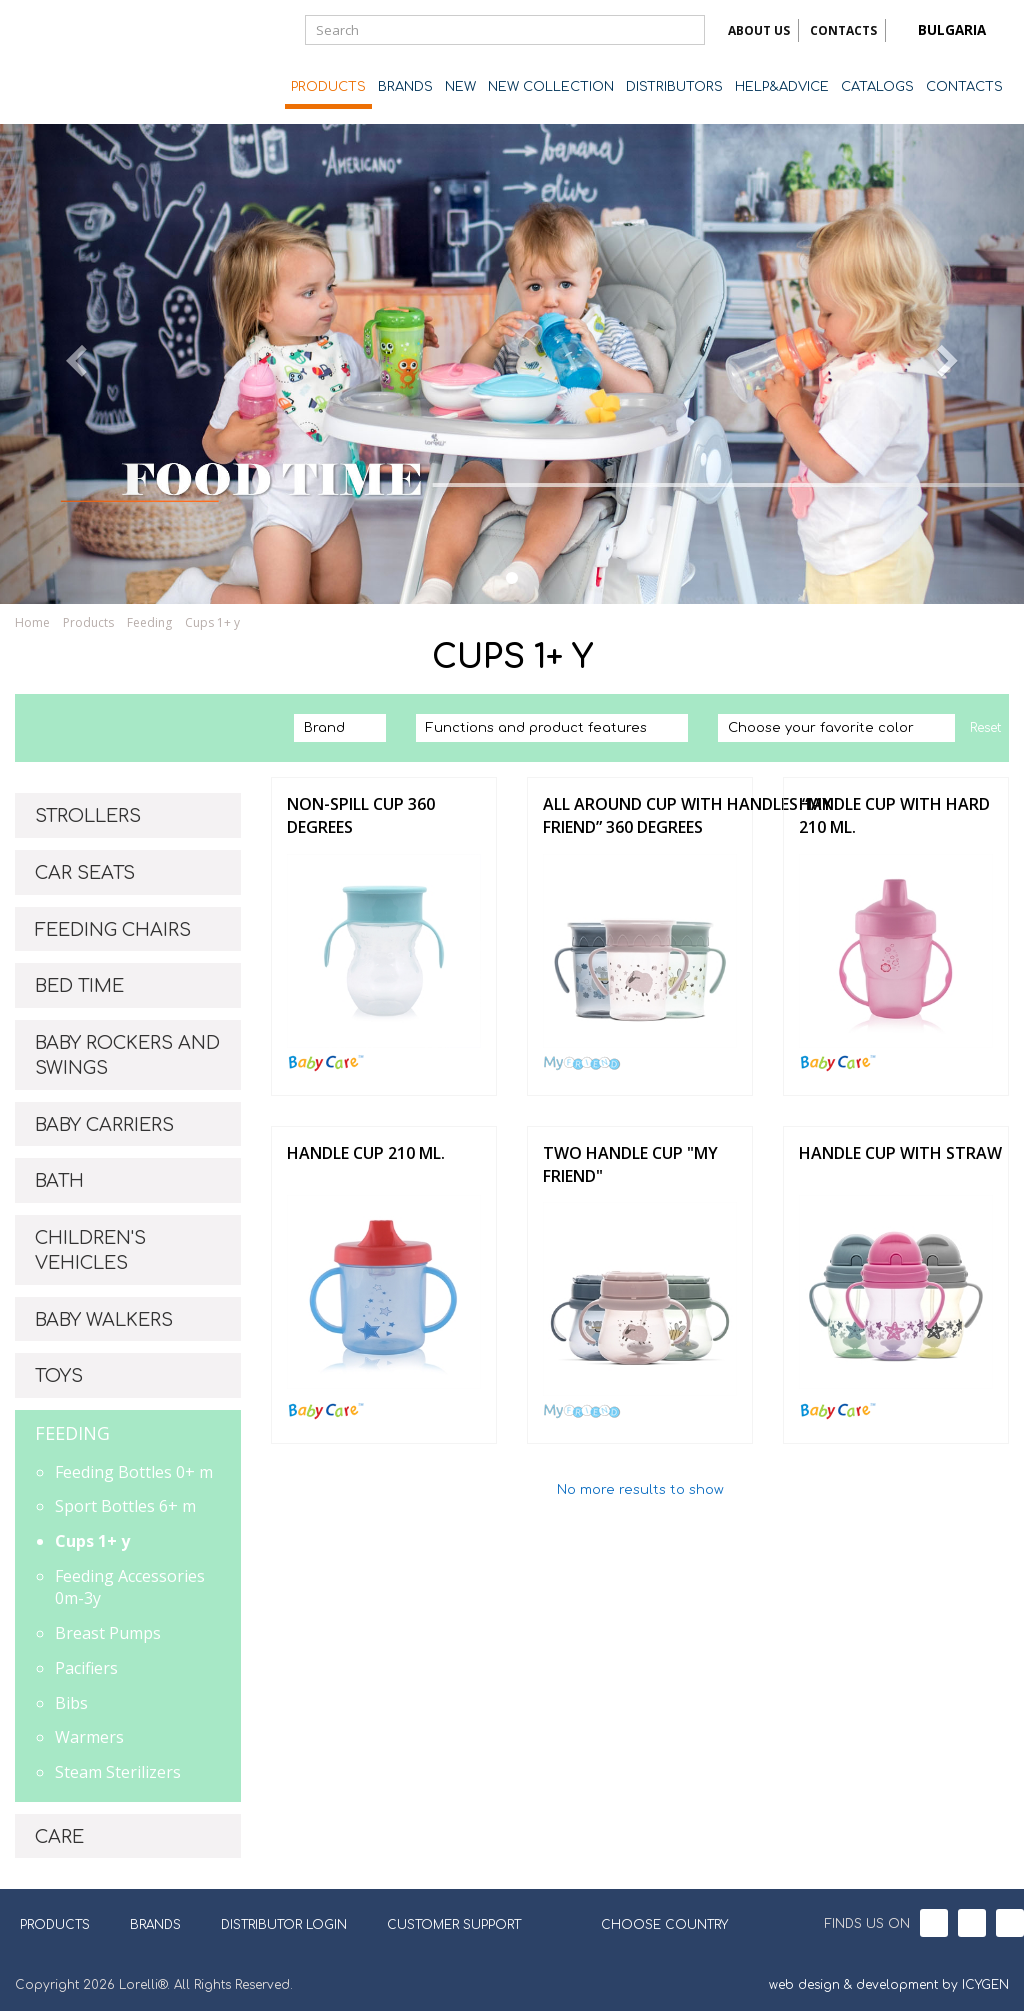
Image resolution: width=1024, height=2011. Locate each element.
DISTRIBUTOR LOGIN (284, 1925)
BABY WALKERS (104, 1320)
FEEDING (72, 1433)
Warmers (89, 1737)
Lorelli (95, 62)
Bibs (71, 1703)
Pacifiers (86, 1668)
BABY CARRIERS (104, 1125)
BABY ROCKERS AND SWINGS (127, 1056)
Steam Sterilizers (118, 1772)
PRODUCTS (328, 87)
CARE (59, 1837)
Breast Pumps (108, 1633)
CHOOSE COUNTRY (652, 1923)
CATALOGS (877, 87)
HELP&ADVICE (782, 87)
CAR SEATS (85, 873)
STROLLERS (88, 816)
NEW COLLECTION (551, 87)
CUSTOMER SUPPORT (454, 1925)
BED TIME (79, 986)
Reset (985, 728)
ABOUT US (759, 30)
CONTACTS (843, 30)
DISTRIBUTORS (674, 87)
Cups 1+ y (212, 622)
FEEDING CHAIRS (113, 930)
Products (88, 622)
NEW (460, 87)
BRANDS (405, 87)
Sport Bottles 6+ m (125, 1506)
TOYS (59, 1376)
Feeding (149, 622)
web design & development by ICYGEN (889, 1985)
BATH (59, 1181)
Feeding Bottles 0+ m (134, 1472)
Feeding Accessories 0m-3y (130, 1587)
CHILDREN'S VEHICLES (90, 1251)
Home (32, 622)
